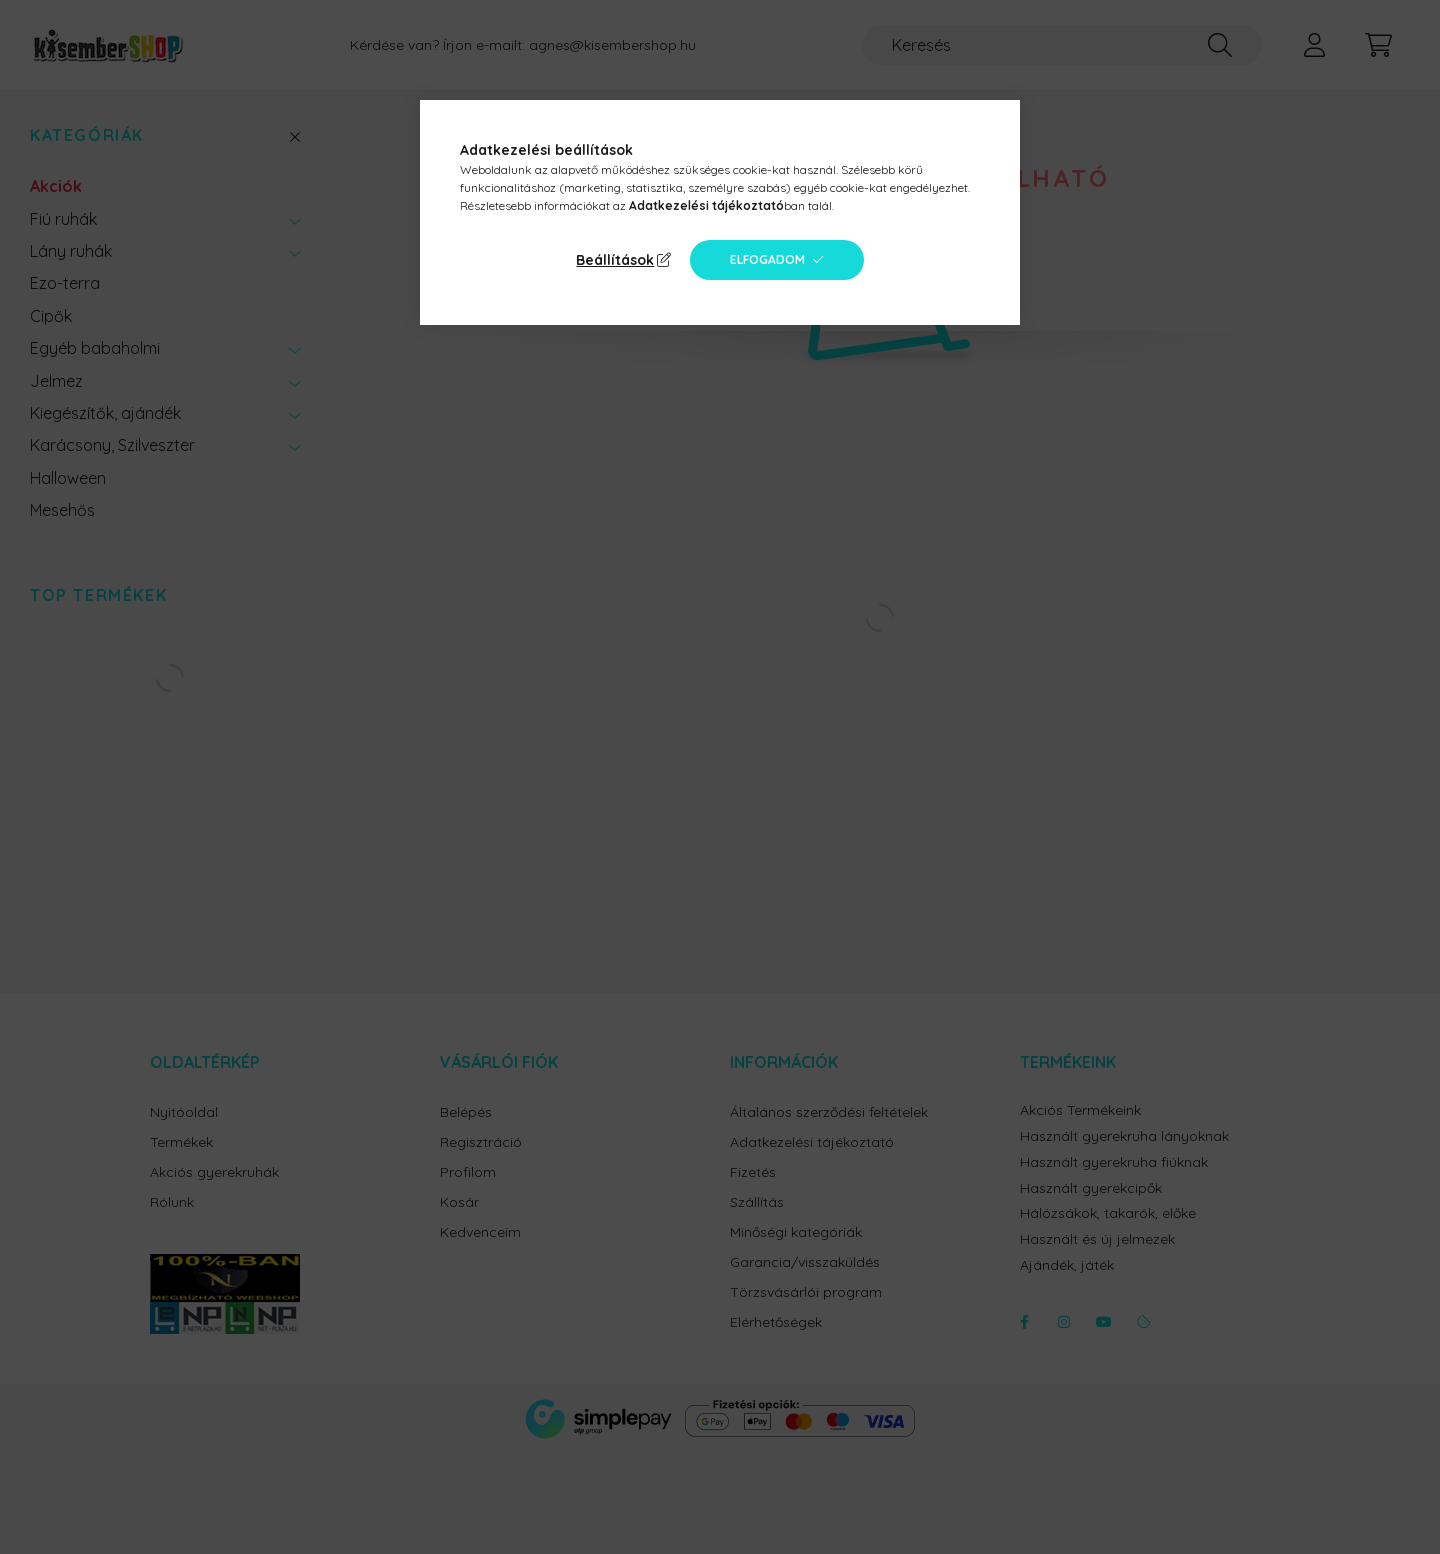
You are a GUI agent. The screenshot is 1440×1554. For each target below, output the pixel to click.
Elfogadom (767, 259)
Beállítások (615, 260)
